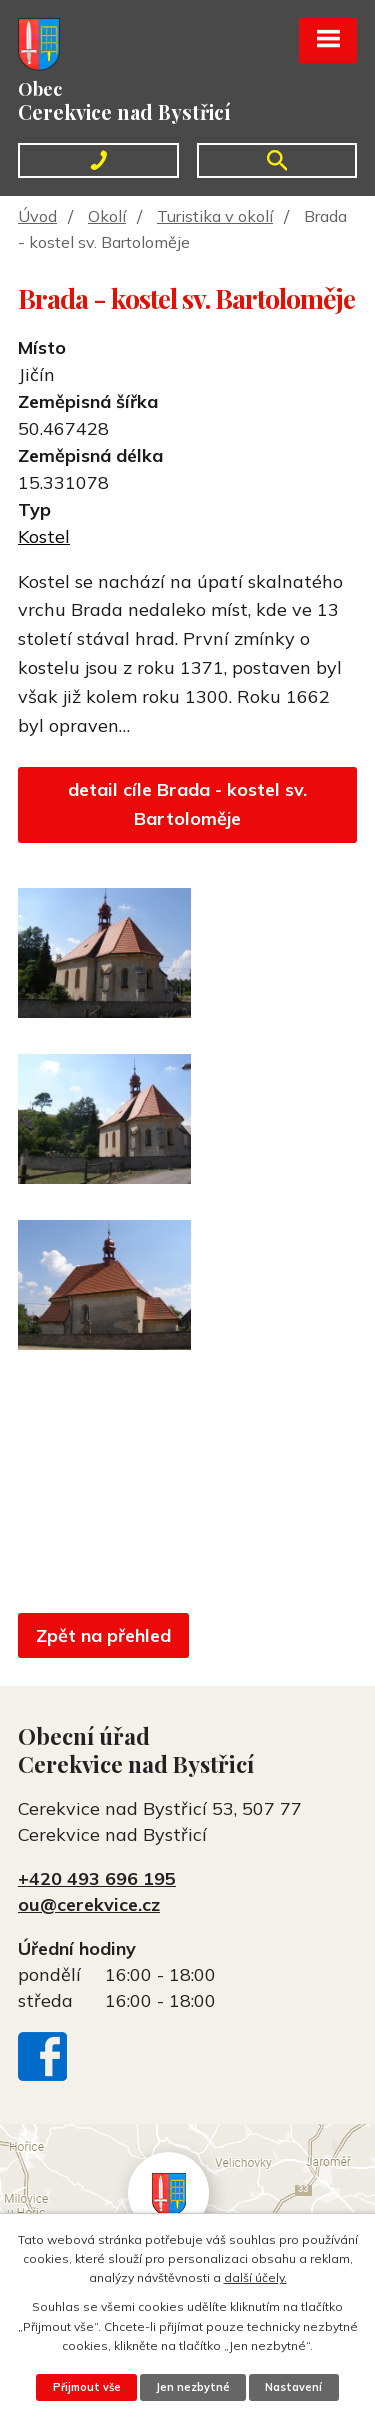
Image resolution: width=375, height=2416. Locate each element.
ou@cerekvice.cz (89, 1904)
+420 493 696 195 (97, 1878)
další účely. (255, 2277)
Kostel (44, 536)
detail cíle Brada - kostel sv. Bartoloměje (187, 804)
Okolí (107, 216)
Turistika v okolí (215, 216)
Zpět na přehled (103, 1635)
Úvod (37, 216)
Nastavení (293, 2387)
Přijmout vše (87, 2387)
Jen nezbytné (193, 2387)
